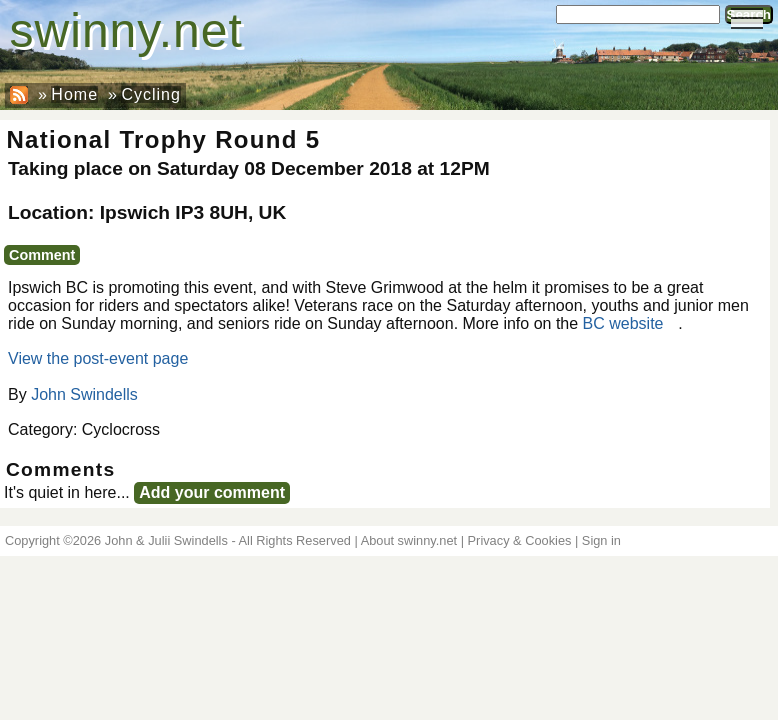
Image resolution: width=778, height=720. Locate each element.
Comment (42, 255)
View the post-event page (98, 358)
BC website (623, 323)
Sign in (601, 540)
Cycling (150, 94)
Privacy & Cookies (520, 540)
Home (74, 94)
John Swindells (84, 394)
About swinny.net (409, 540)
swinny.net (126, 30)
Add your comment (212, 492)
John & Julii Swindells (166, 540)
